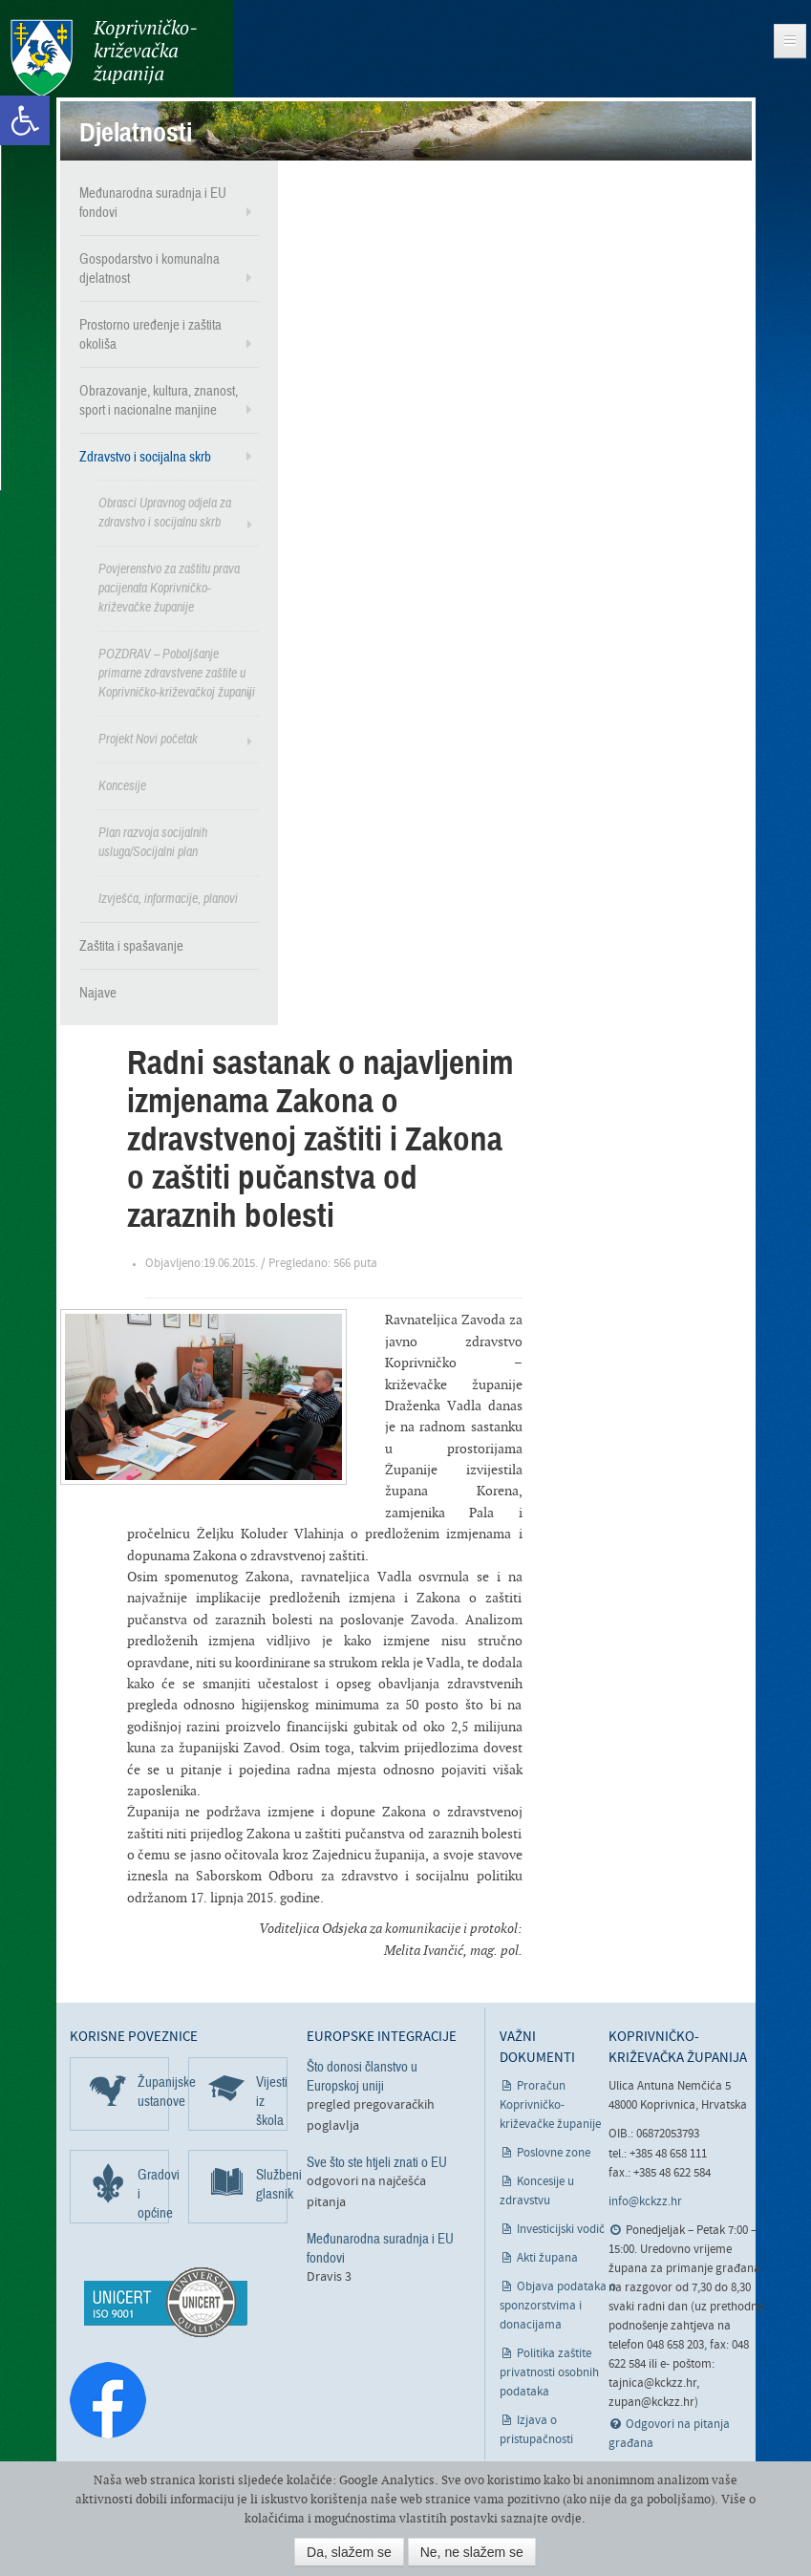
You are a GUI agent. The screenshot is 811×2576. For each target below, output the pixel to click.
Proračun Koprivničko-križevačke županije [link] (550, 2104)
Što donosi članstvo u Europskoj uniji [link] (362, 2075)
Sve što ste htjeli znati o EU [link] (377, 2161)
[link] (25, 120)
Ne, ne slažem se (471, 2552)
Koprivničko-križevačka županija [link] (103, 58)
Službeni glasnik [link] (272, 2183)
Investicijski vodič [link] (561, 2228)
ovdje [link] (566, 2518)
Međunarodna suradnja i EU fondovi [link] (152, 201)
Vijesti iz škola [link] (272, 2100)
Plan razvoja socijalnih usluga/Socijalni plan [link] (152, 841)
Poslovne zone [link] (553, 2152)
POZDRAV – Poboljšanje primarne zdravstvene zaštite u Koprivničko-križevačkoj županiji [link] (176, 672)
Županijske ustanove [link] (153, 2091)
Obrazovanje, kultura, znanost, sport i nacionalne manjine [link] (158, 399)
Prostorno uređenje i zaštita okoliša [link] (150, 333)
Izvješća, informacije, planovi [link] (168, 898)
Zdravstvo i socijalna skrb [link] (145, 455)
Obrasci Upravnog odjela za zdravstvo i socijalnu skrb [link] (164, 511)
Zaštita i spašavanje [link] (131, 945)
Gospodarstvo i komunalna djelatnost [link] (149, 267)
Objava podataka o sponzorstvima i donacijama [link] (558, 2305)
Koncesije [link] (122, 785)
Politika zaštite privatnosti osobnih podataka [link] (549, 2372)
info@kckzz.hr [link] (645, 2201)
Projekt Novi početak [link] (148, 738)
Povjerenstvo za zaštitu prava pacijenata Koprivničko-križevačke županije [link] (169, 587)
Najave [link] (98, 991)
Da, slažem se (349, 2552)
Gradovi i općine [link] (153, 2193)
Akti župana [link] (547, 2257)
